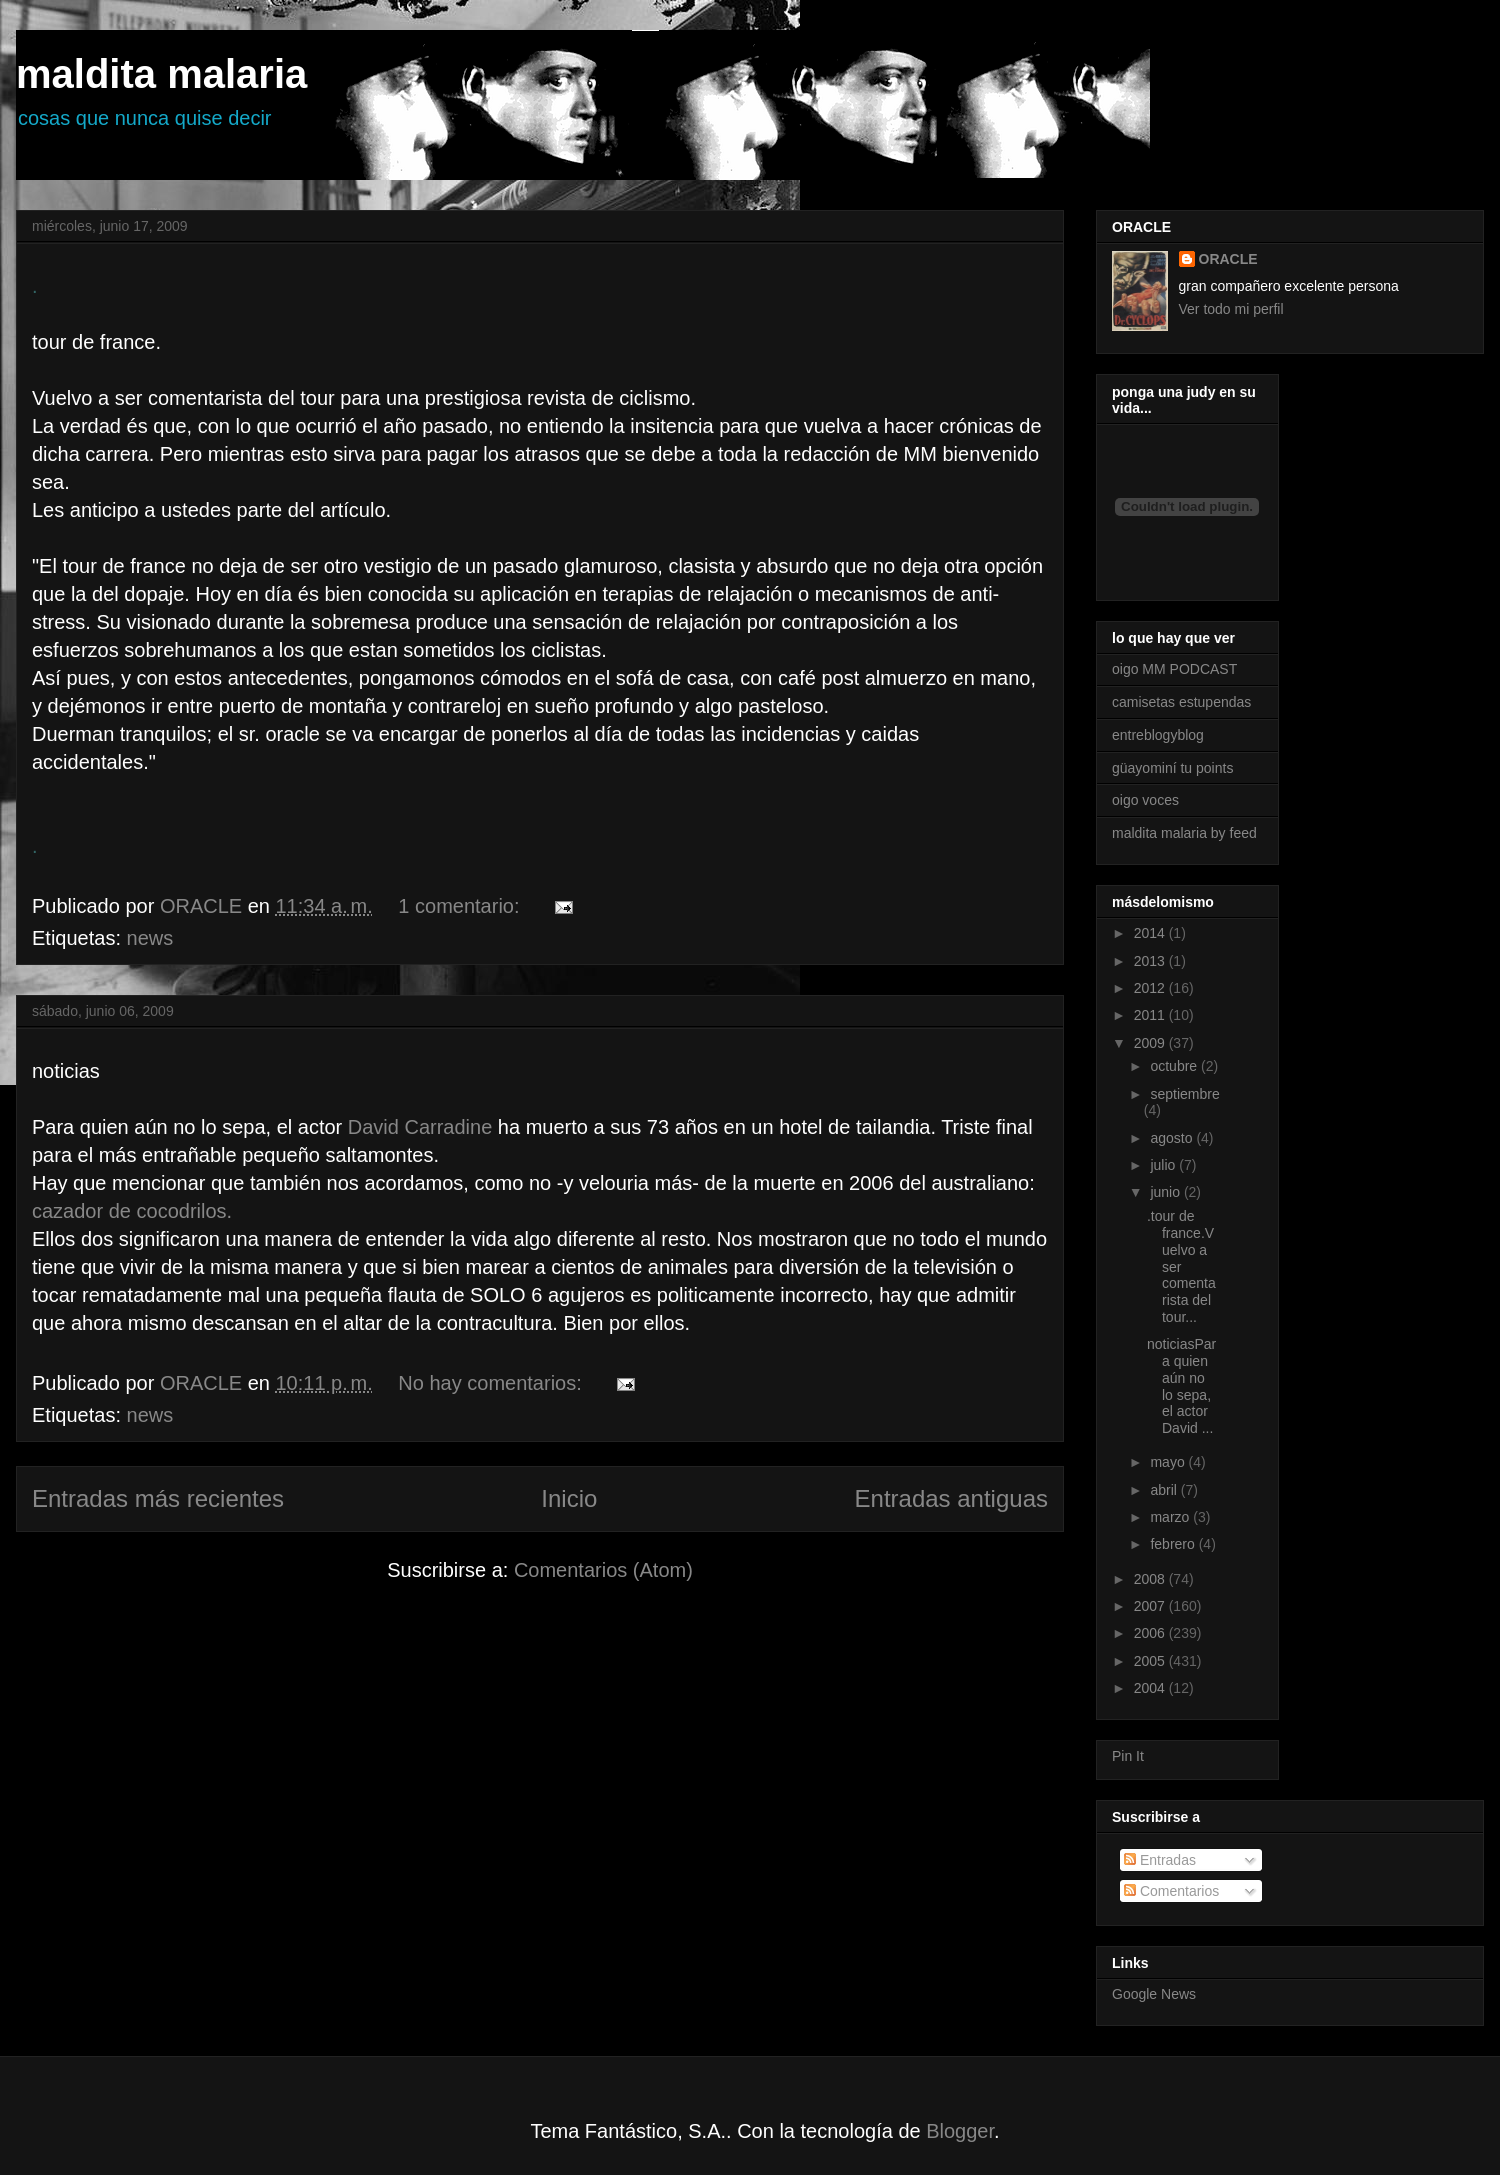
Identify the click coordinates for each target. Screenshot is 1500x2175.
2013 (1151, 961)
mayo (1169, 1462)
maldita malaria (161, 74)
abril (1165, 1490)
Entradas (1160, 1860)
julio (1164, 1165)
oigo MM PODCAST (1174, 669)
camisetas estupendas (1181, 702)
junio (1166, 1192)
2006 (1151, 1633)
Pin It (1128, 1756)
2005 (1151, 1661)
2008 (1151, 1579)
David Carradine (423, 1127)
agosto (1173, 1138)
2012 (1151, 988)
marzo (1171, 1517)
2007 (1151, 1606)
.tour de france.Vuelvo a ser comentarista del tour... (1181, 1266)
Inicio (569, 1498)
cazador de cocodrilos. (132, 1211)
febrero (1174, 1544)
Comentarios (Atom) (603, 1570)
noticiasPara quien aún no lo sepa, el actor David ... (1181, 1386)
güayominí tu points (1172, 768)
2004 (1151, 1688)
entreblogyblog (1158, 735)
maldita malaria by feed (1184, 833)
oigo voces (1145, 800)
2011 (1151, 1015)
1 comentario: (461, 906)
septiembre (1184, 1094)
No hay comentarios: (492, 1383)
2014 (1151, 933)
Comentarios (1171, 1891)
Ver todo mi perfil (1231, 309)
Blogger (960, 2131)
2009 (1151, 1043)
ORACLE (1228, 259)
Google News (1154, 1994)
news (150, 938)
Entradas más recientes (158, 1498)
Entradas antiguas (951, 1498)
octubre (1175, 1066)
